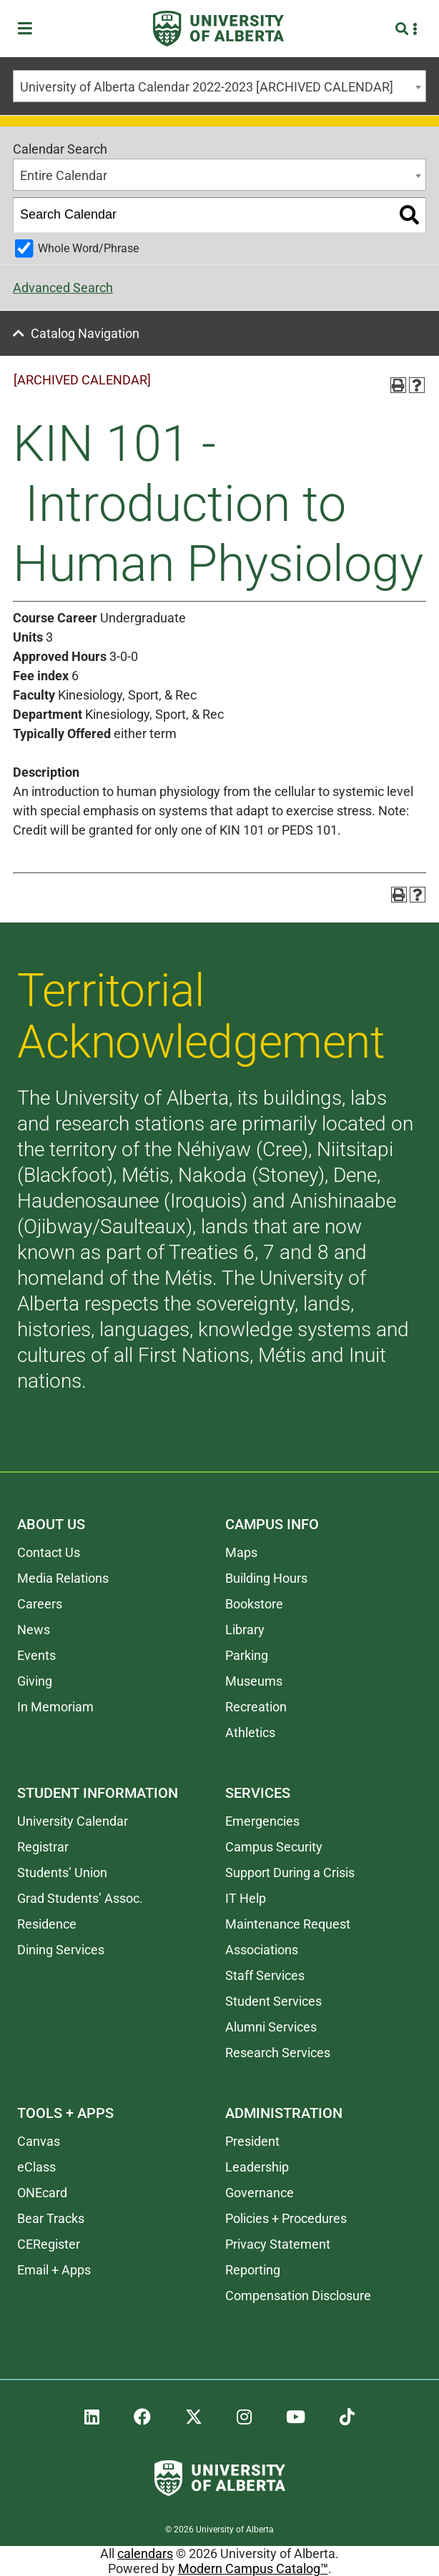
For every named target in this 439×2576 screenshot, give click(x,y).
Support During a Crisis (290, 1872)
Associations (261, 1949)
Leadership (257, 2166)
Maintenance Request (287, 1923)
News (33, 1629)
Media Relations (63, 1578)
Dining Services (60, 1949)
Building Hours (266, 1578)
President (252, 2141)
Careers (39, 1603)
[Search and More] (404, 29)
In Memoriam (55, 1706)
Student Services (273, 2001)
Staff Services (265, 1975)
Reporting (252, 2269)
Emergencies (262, 1821)
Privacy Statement (277, 2244)
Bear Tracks (50, 2218)
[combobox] (219, 86)
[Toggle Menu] (29, 29)
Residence (47, 1923)
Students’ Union (62, 1872)
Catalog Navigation (85, 333)
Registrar (43, 1846)
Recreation (256, 1706)
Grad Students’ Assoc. (80, 1898)
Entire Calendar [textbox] (63, 175)
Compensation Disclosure (298, 2295)
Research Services (277, 2052)
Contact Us (48, 1552)
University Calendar (72, 1821)
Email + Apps (54, 2269)
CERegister (48, 2244)
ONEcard (42, 2192)
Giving (34, 1681)
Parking (246, 1655)
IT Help (245, 1898)
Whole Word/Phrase (88, 248)
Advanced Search (63, 287)
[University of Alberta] (218, 28)
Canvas (38, 2141)
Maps (241, 1552)
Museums (253, 1681)
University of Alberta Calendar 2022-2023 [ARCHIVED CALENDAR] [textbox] (206, 86)
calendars (145, 2553)
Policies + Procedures (286, 2218)
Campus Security (273, 1846)
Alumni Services (271, 2026)
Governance (259, 2192)
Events (36, 1655)
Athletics (250, 1732)
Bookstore (254, 1603)
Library (245, 1629)
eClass (36, 2166)
